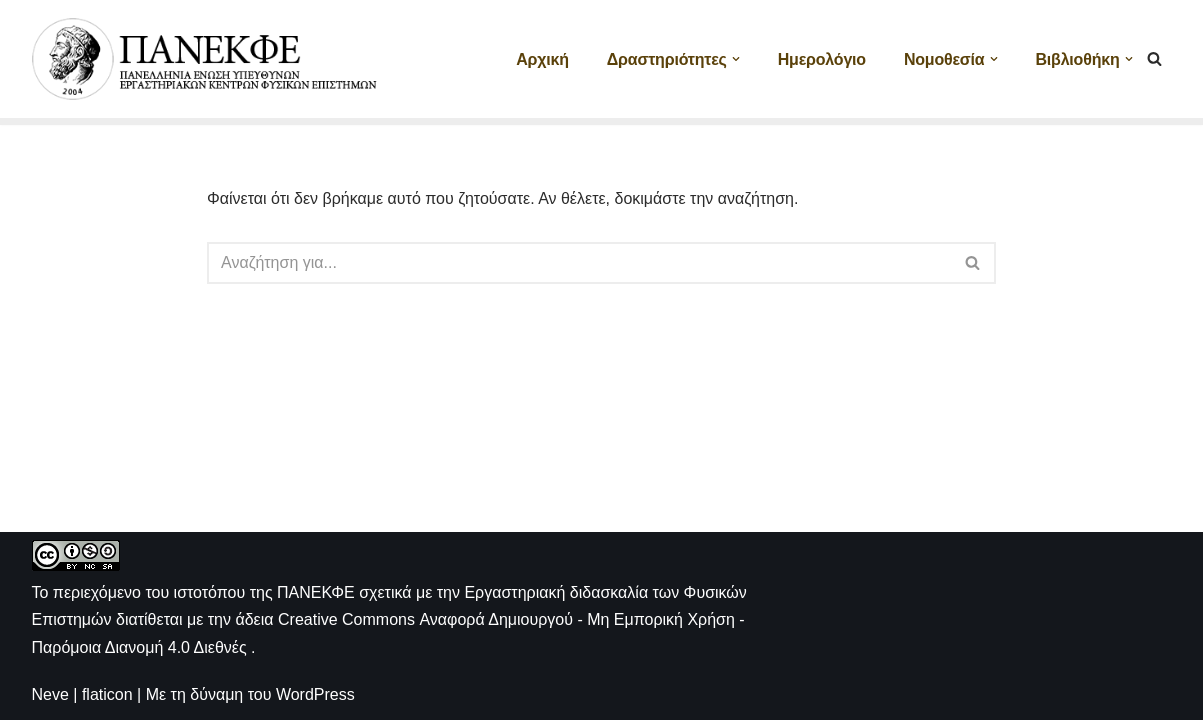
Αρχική (542, 59)
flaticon (107, 694)
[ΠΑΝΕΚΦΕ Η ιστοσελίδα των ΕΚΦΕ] (207, 59)
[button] (736, 59)
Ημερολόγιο (822, 59)
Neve (50, 694)
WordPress (315, 694)
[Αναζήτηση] (1154, 58)
